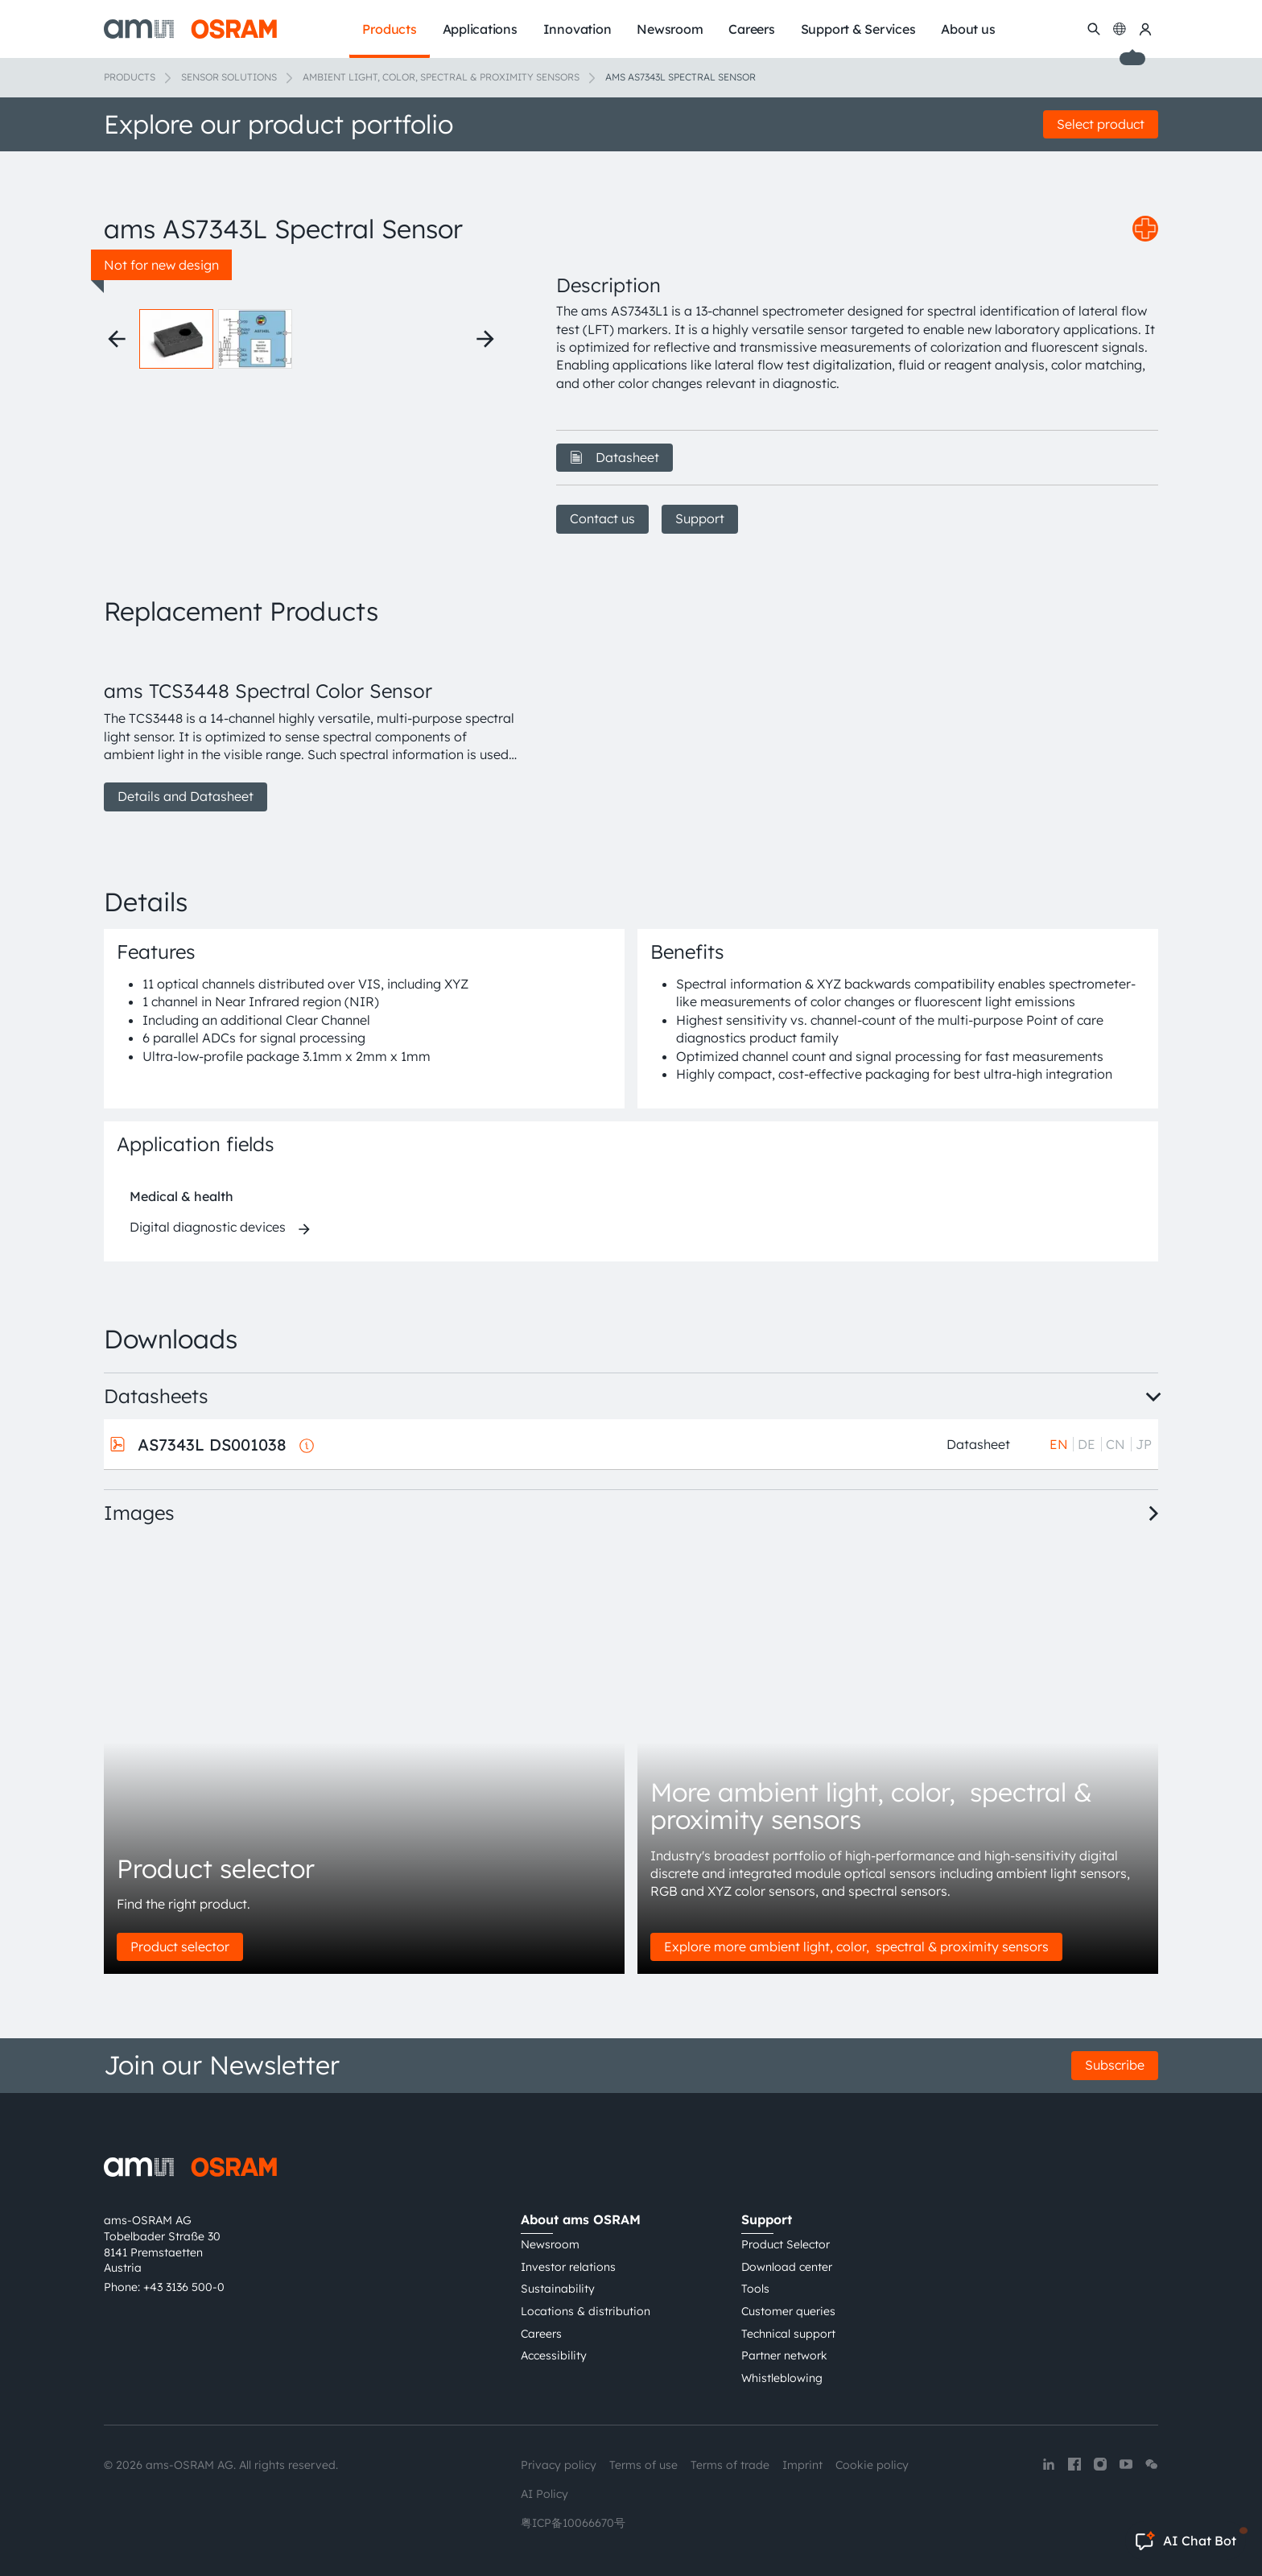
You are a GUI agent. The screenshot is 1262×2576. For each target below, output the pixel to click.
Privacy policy (558, 2465)
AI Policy (544, 2494)
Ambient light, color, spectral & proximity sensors (441, 77)
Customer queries (788, 2311)
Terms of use (643, 2465)
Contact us (602, 518)
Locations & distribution (585, 2311)
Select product (1100, 124)
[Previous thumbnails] (117, 339)
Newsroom (550, 2244)
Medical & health (181, 1196)
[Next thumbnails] (485, 339)
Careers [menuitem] (751, 29)
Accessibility (554, 2355)
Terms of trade (730, 2465)
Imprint (802, 2465)
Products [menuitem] (389, 29)
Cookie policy (872, 2465)
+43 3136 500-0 (184, 2287)
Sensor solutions (229, 77)
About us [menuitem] (968, 29)
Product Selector (785, 2244)
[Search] (1094, 29)
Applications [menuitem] (480, 29)
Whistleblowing (782, 2378)
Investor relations (568, 2267)
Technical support (788, 2333)
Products (129, 77)
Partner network (784, 2355)
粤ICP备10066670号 (573, 2523)
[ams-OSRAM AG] (190, 29)
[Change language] (1119, 29)
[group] (311, 727)
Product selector (179, 1946)
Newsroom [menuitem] (670, 29)
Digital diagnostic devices (208, 1227)
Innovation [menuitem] (577, 29)
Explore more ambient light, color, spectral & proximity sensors (856, 1946)
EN (1059, 1444)
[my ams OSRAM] (1145, 29)
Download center (786, 2267)
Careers (541, 2333)
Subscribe (1114, 2065)
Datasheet (614, 457)
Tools (755, 2288)
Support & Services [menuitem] (858, 29)
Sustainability (558, 2288)
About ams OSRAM (581, 2219)
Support (699, 518)
